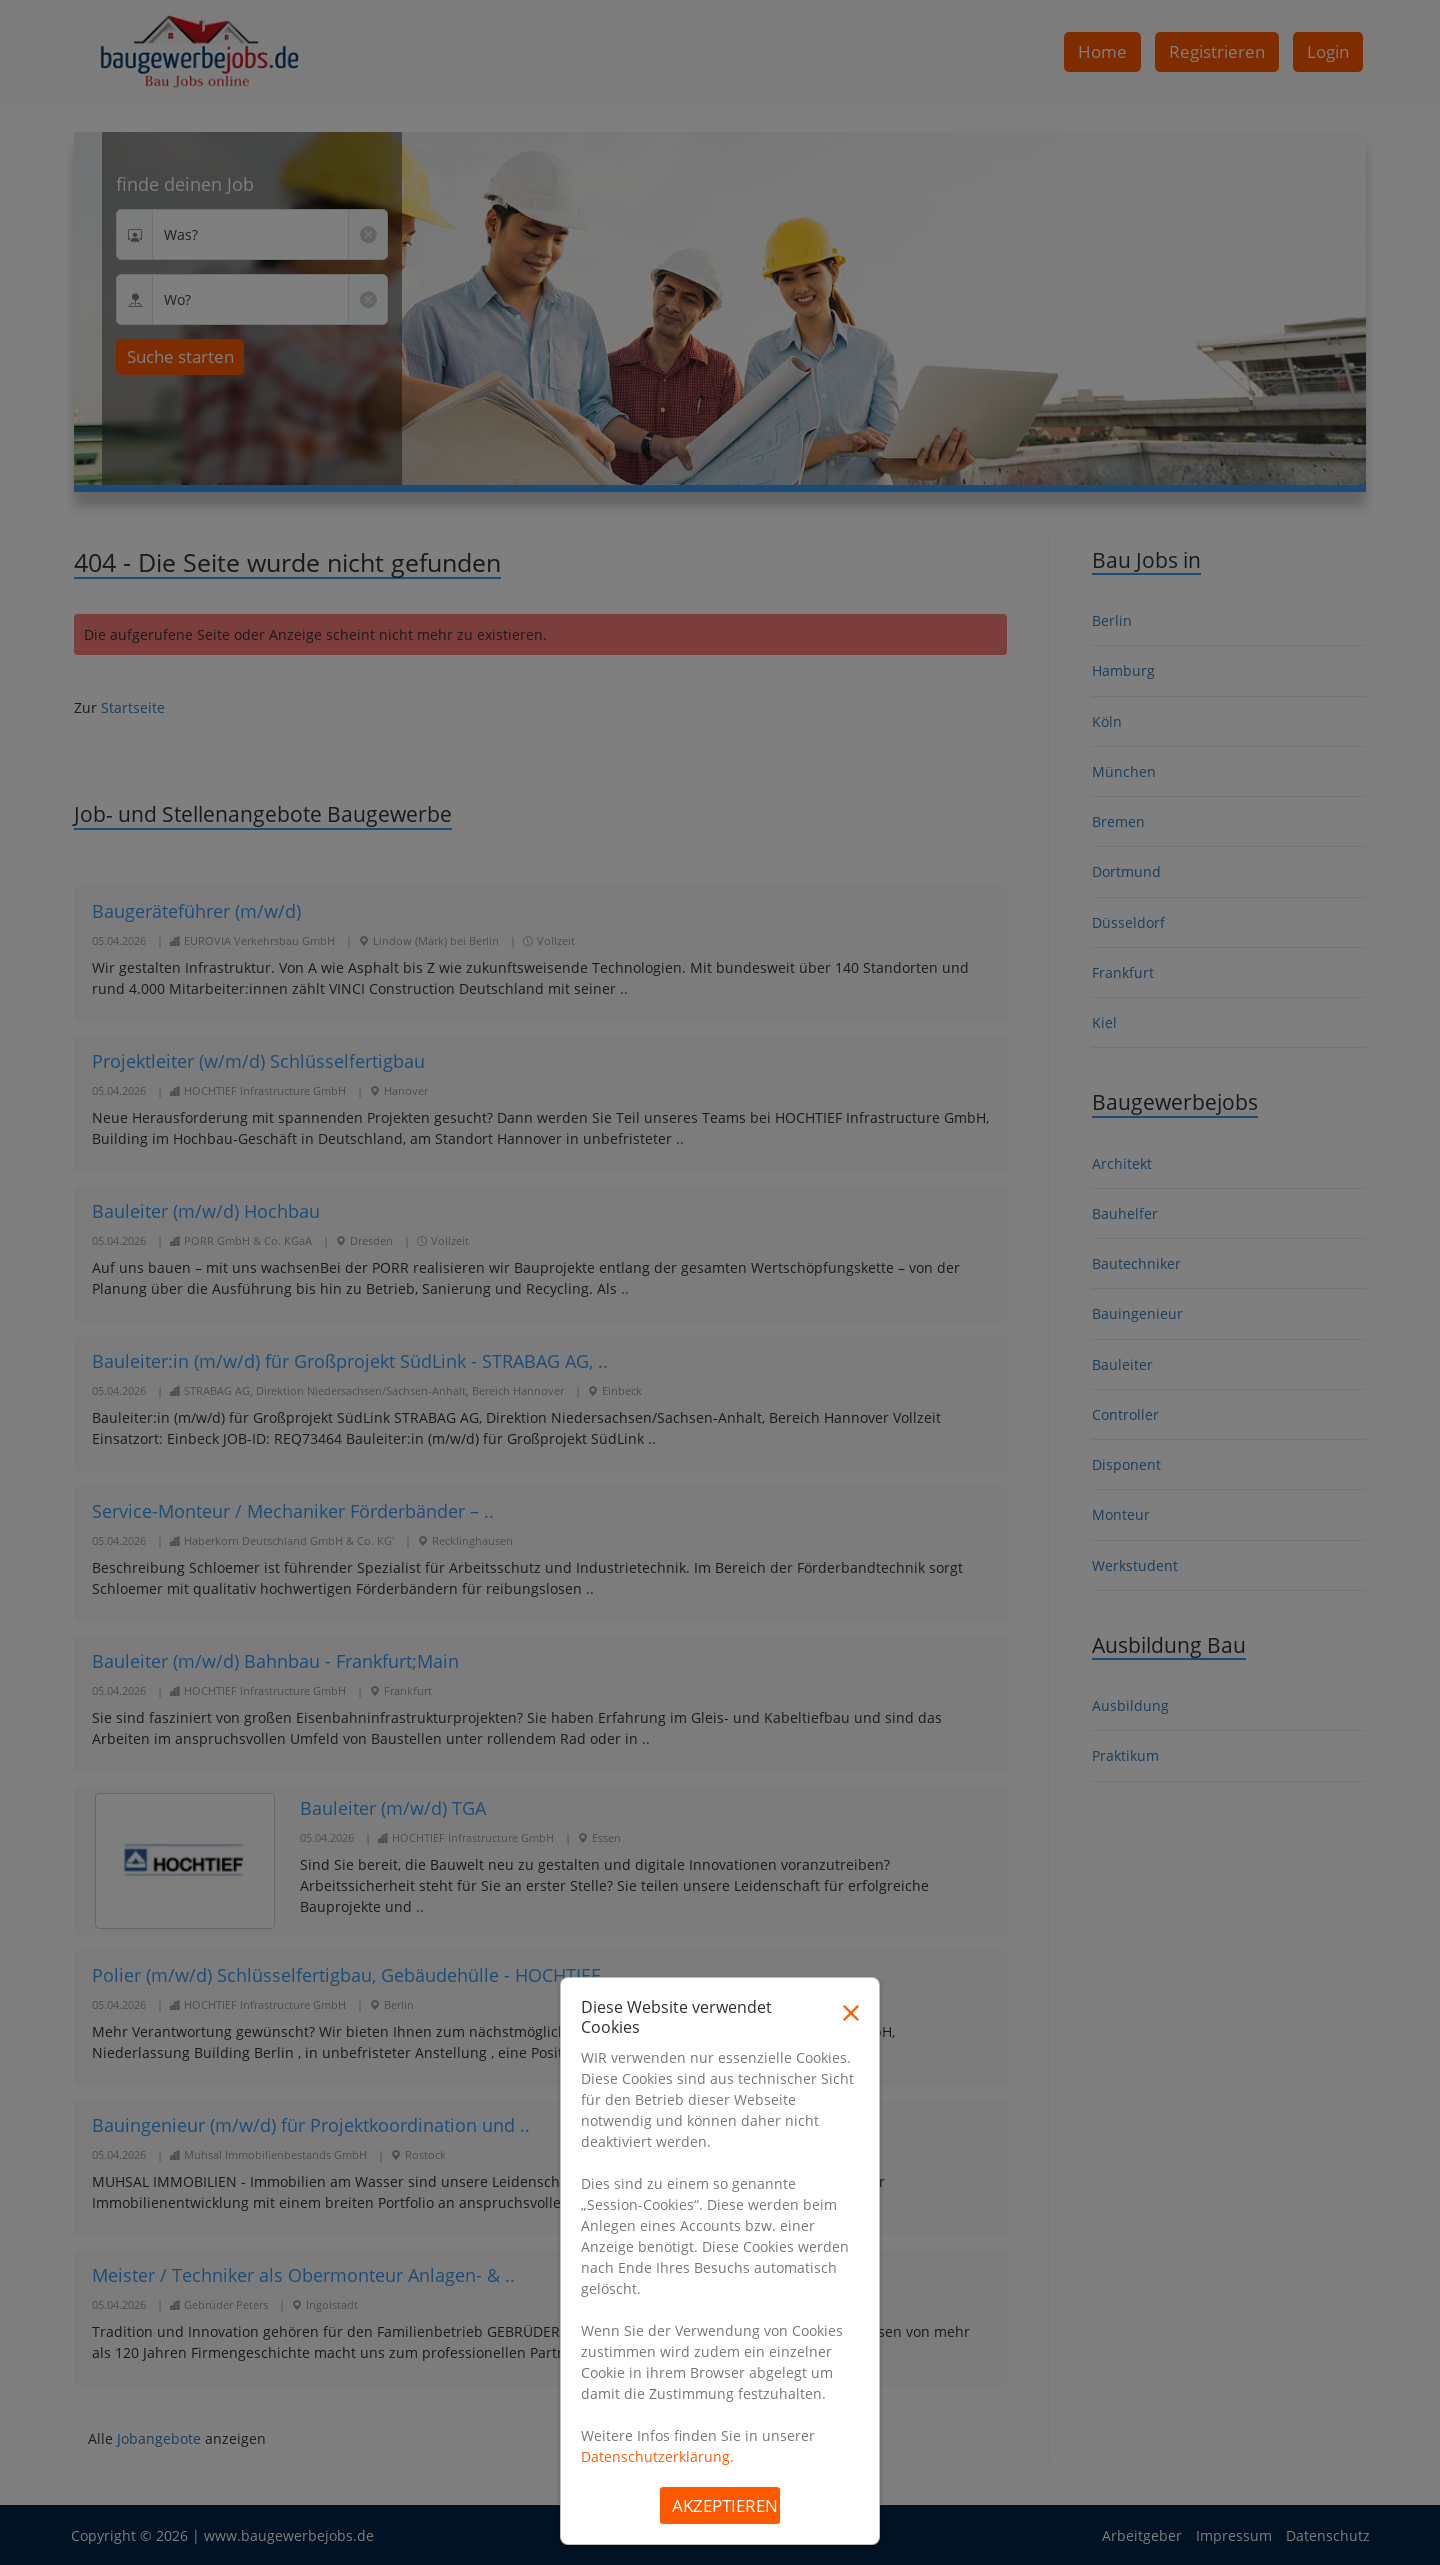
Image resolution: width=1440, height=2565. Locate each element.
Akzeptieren (725, 2505)
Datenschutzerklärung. (657, 2456)
